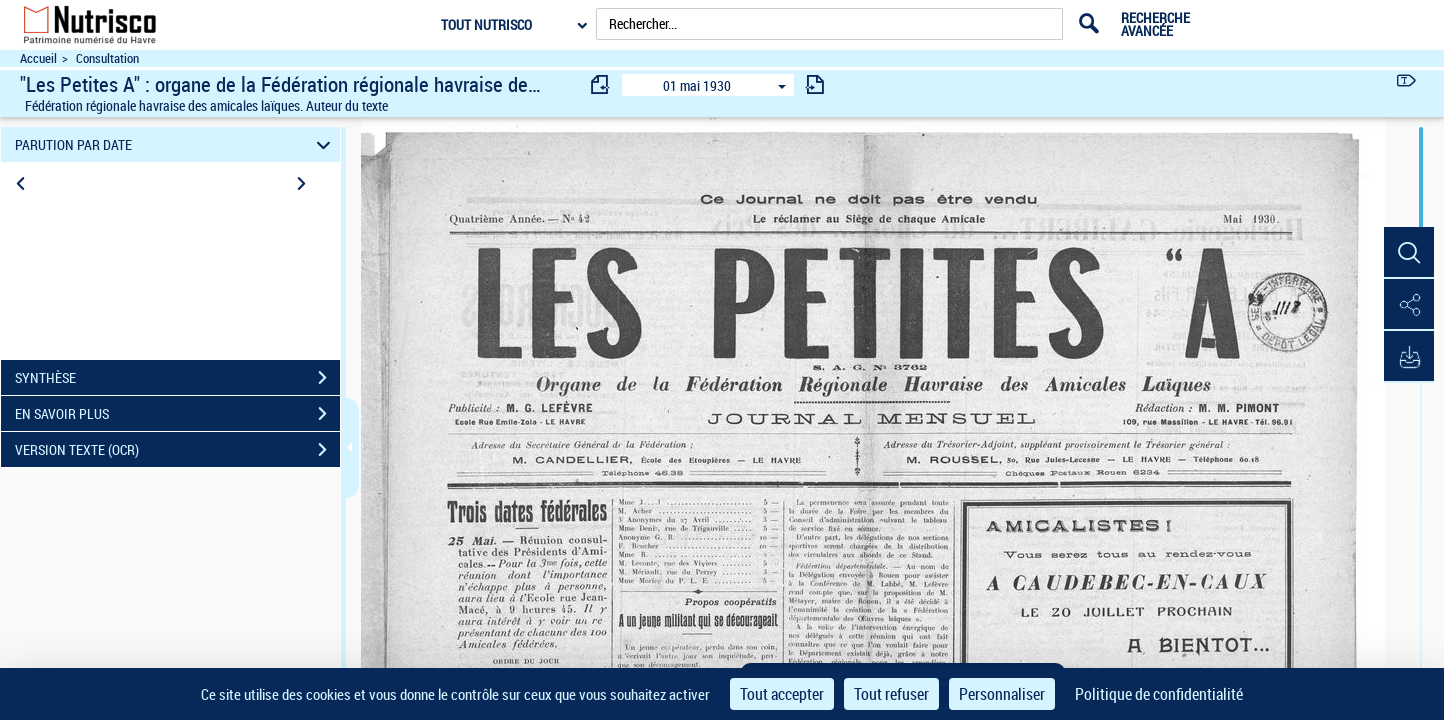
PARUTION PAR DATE (176, 144)
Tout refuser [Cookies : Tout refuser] (891, 694)
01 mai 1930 (697, 85)
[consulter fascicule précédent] (601, 84)
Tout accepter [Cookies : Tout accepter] (782, 694)
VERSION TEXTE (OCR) (177, 450)
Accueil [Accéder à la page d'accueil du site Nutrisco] (38, 58)
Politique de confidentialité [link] (1159, 694)
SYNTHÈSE (177, 378)
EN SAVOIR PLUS (177, 414)
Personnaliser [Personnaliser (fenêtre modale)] (1002, 694)
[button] (1409, 253)
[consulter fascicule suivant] (815, 84)
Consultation (107, 58)
